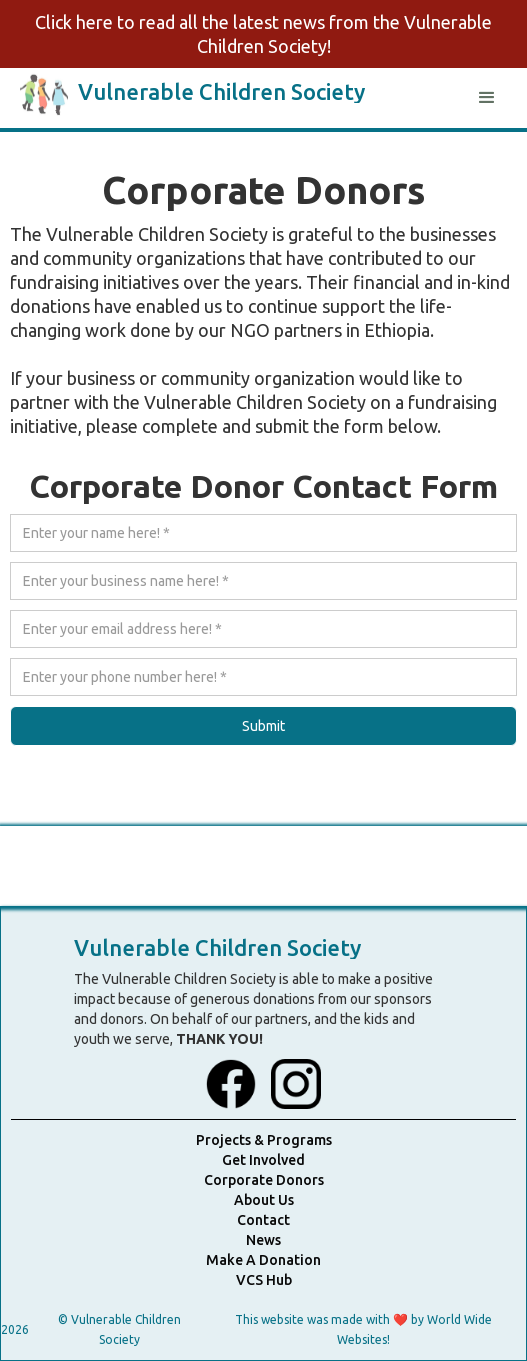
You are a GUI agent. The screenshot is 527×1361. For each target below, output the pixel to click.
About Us (264, 1200)
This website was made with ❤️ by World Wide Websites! (363, 1329)
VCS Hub (264, 1280)
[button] (487, 98)
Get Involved (263, 1160)
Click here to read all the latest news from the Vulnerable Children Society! (263, 34)
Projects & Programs (264, 1140)
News (263, 1240)
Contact (263, 1220)
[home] (192, 92)
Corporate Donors (264, 1180)
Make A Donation (263, 1260)
